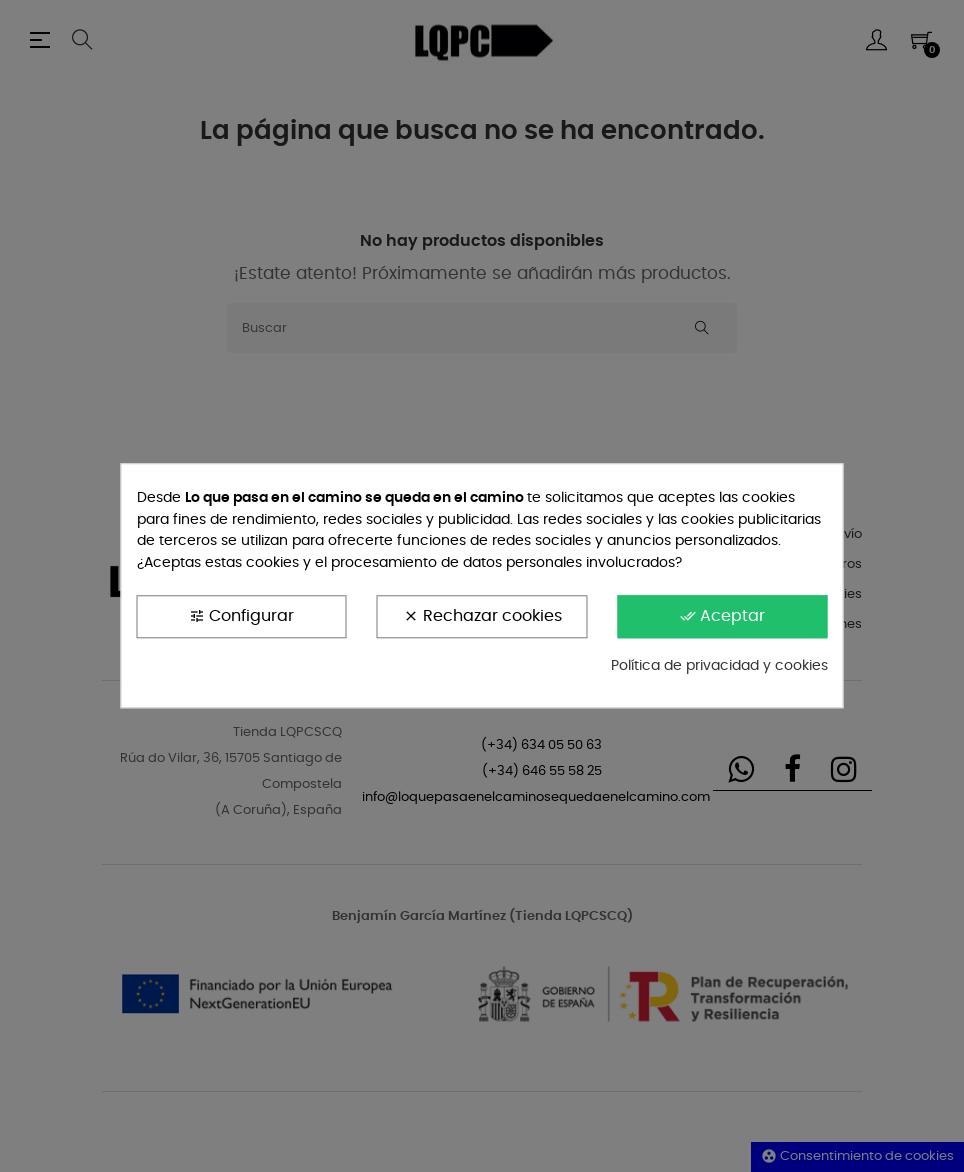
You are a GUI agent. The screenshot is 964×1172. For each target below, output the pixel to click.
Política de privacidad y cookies (719, 666)
